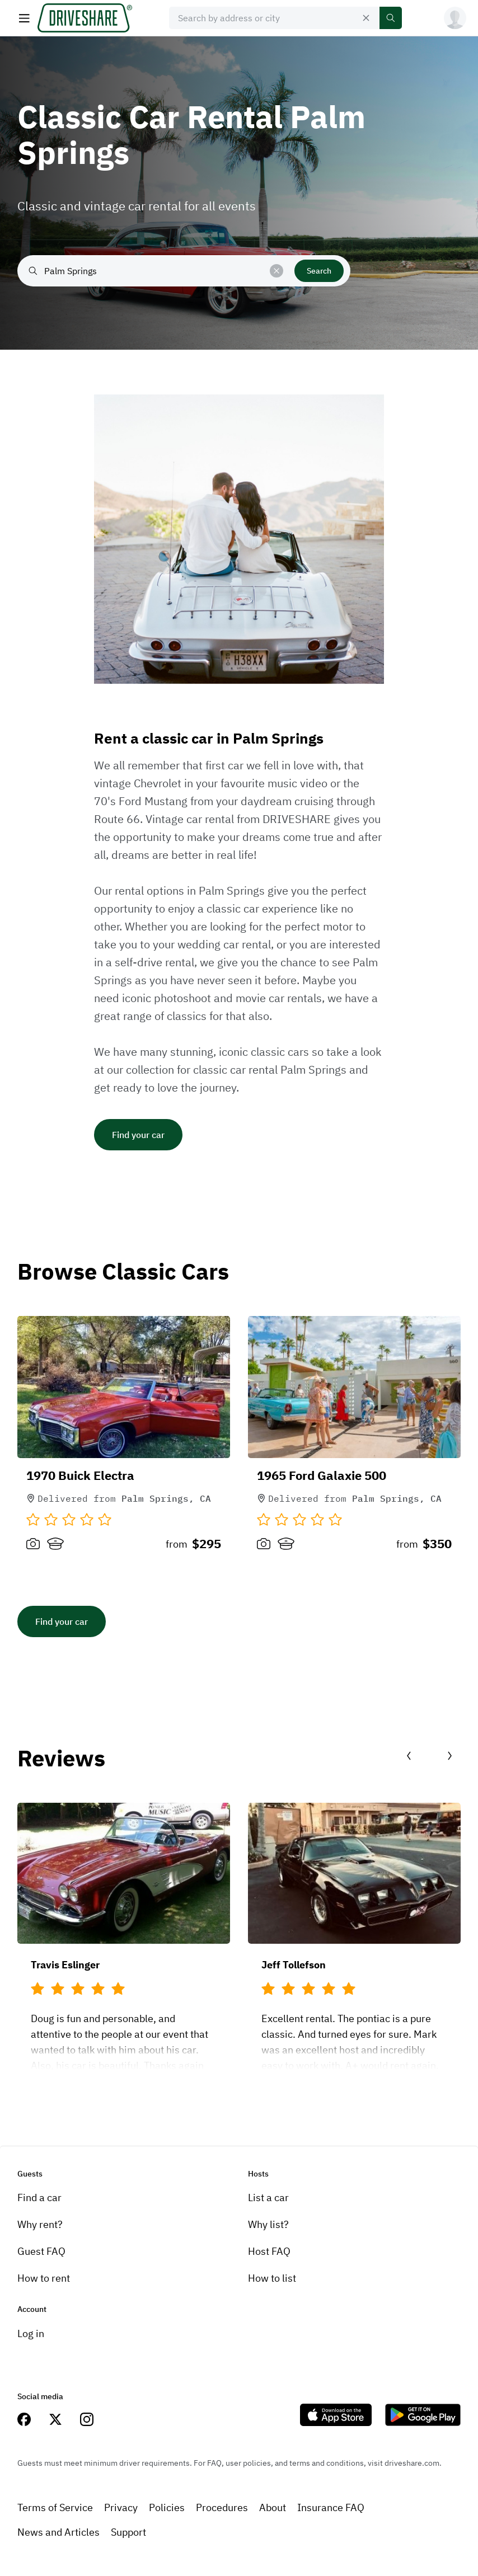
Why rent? (40, 2224)
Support (128, 2532)
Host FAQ (269, 2251)
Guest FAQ (41, 2251)
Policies (167, 2507)
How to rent (43, 2278)
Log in (30, 2333)
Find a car (39, 2197)
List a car (268, 2197)
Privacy (121, 2507)
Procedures (222, 2507)
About (272, 2507)
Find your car (138, 1134)
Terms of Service (55, 2507)
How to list (272, 2278)
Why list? (268, 2224)
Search (319, 271)
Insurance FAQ (330, 2507)
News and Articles (58, 2532)
